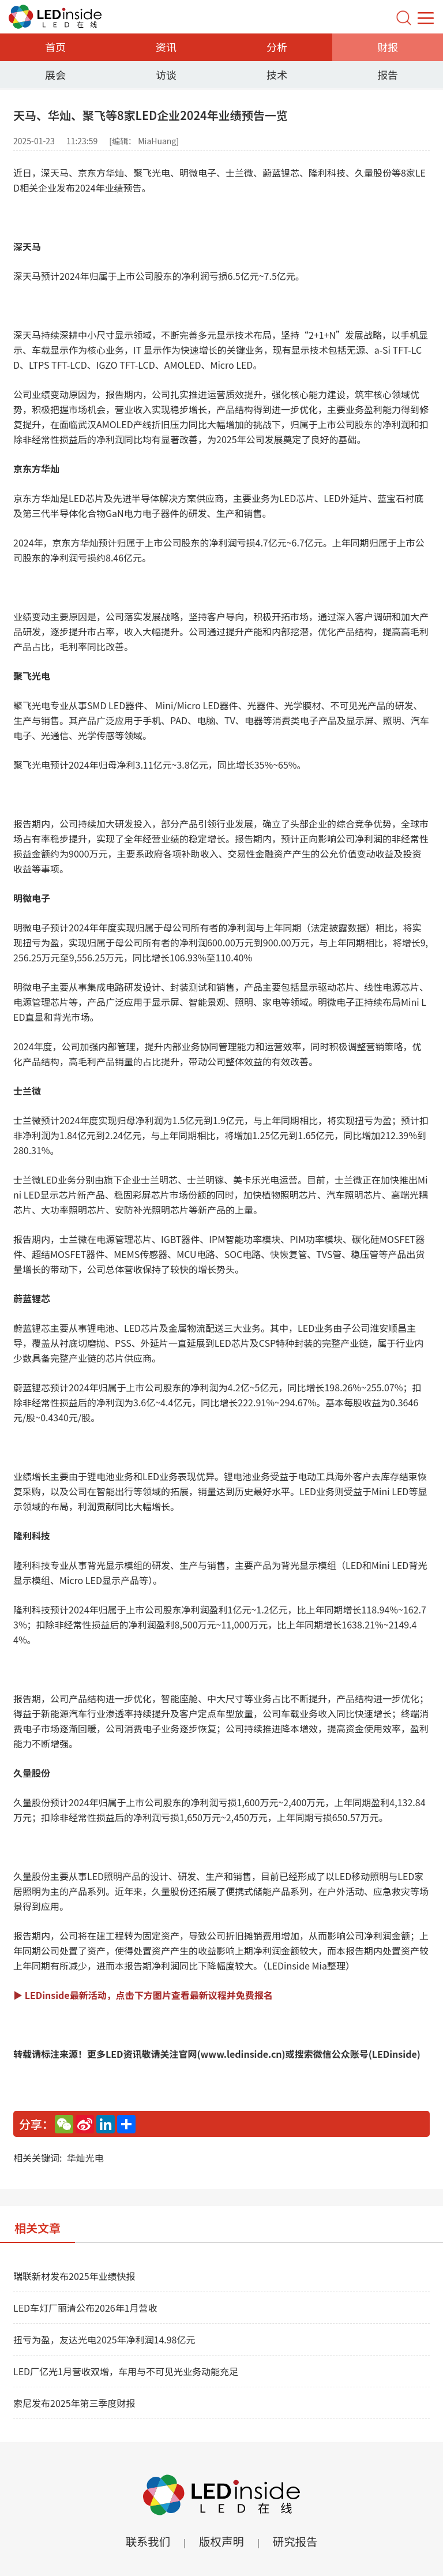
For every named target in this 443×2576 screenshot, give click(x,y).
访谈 (166, 74)
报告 (387, 74)
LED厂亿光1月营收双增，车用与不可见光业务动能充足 (125, 2371)
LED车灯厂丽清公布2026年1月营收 (85, 2308)
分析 (276, 46)
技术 (276, 74)
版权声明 (221, 2541)
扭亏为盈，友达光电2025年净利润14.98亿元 (104, 2339)
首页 (55, 46)
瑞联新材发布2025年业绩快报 (74, 2276)
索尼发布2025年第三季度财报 (74, 2403)
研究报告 (296, 2541)
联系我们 (146, 2541)
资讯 (166, 46)
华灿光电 (84, 2158)
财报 (387, 46)
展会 (55, 74)
